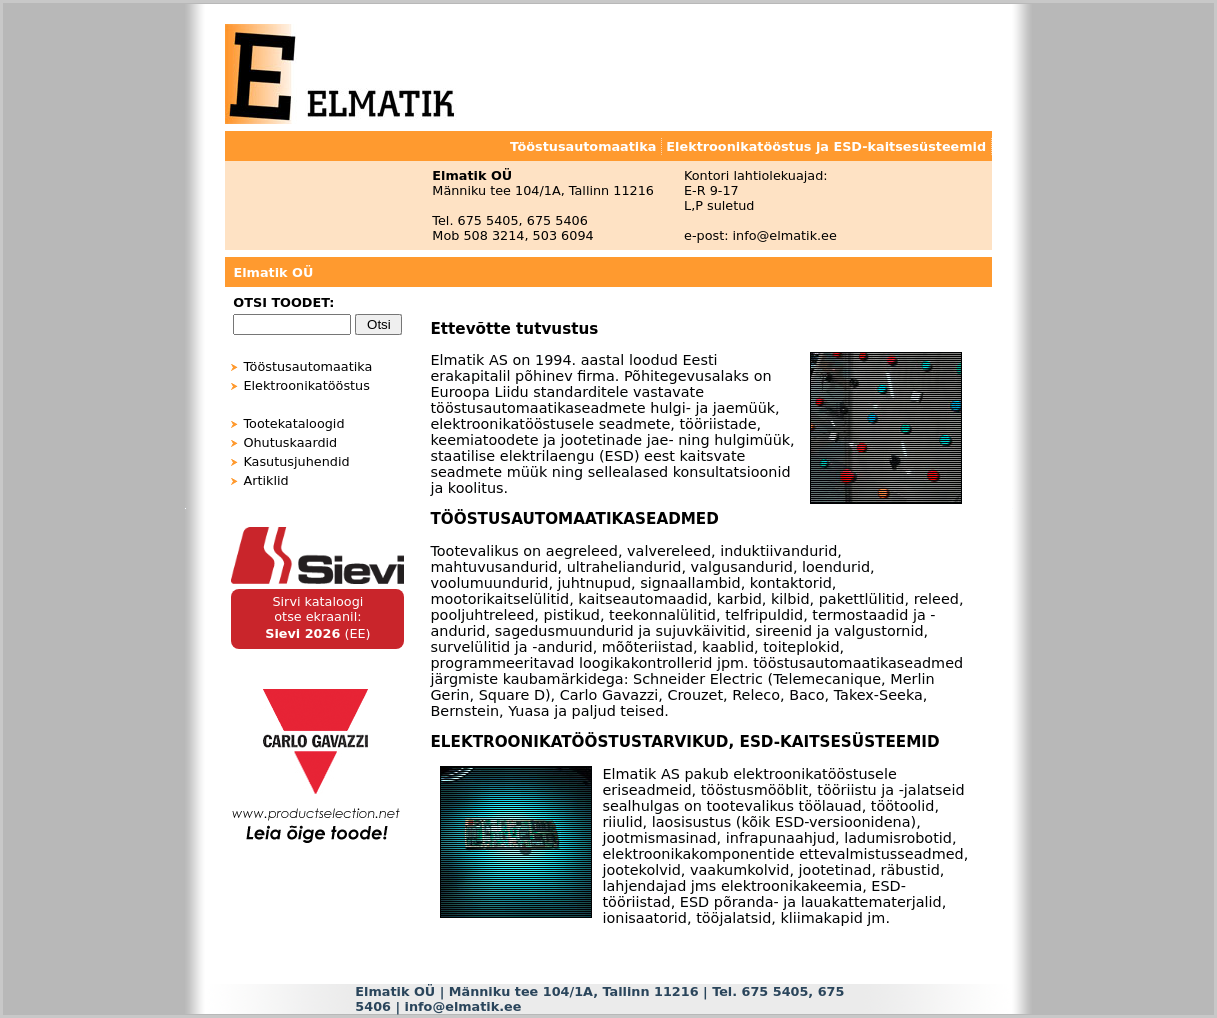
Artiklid (265, 480)
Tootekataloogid (293, 423)
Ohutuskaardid (290, 442)
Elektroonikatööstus (306, 385)
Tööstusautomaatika (307, 366)
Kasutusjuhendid (296, 461)
